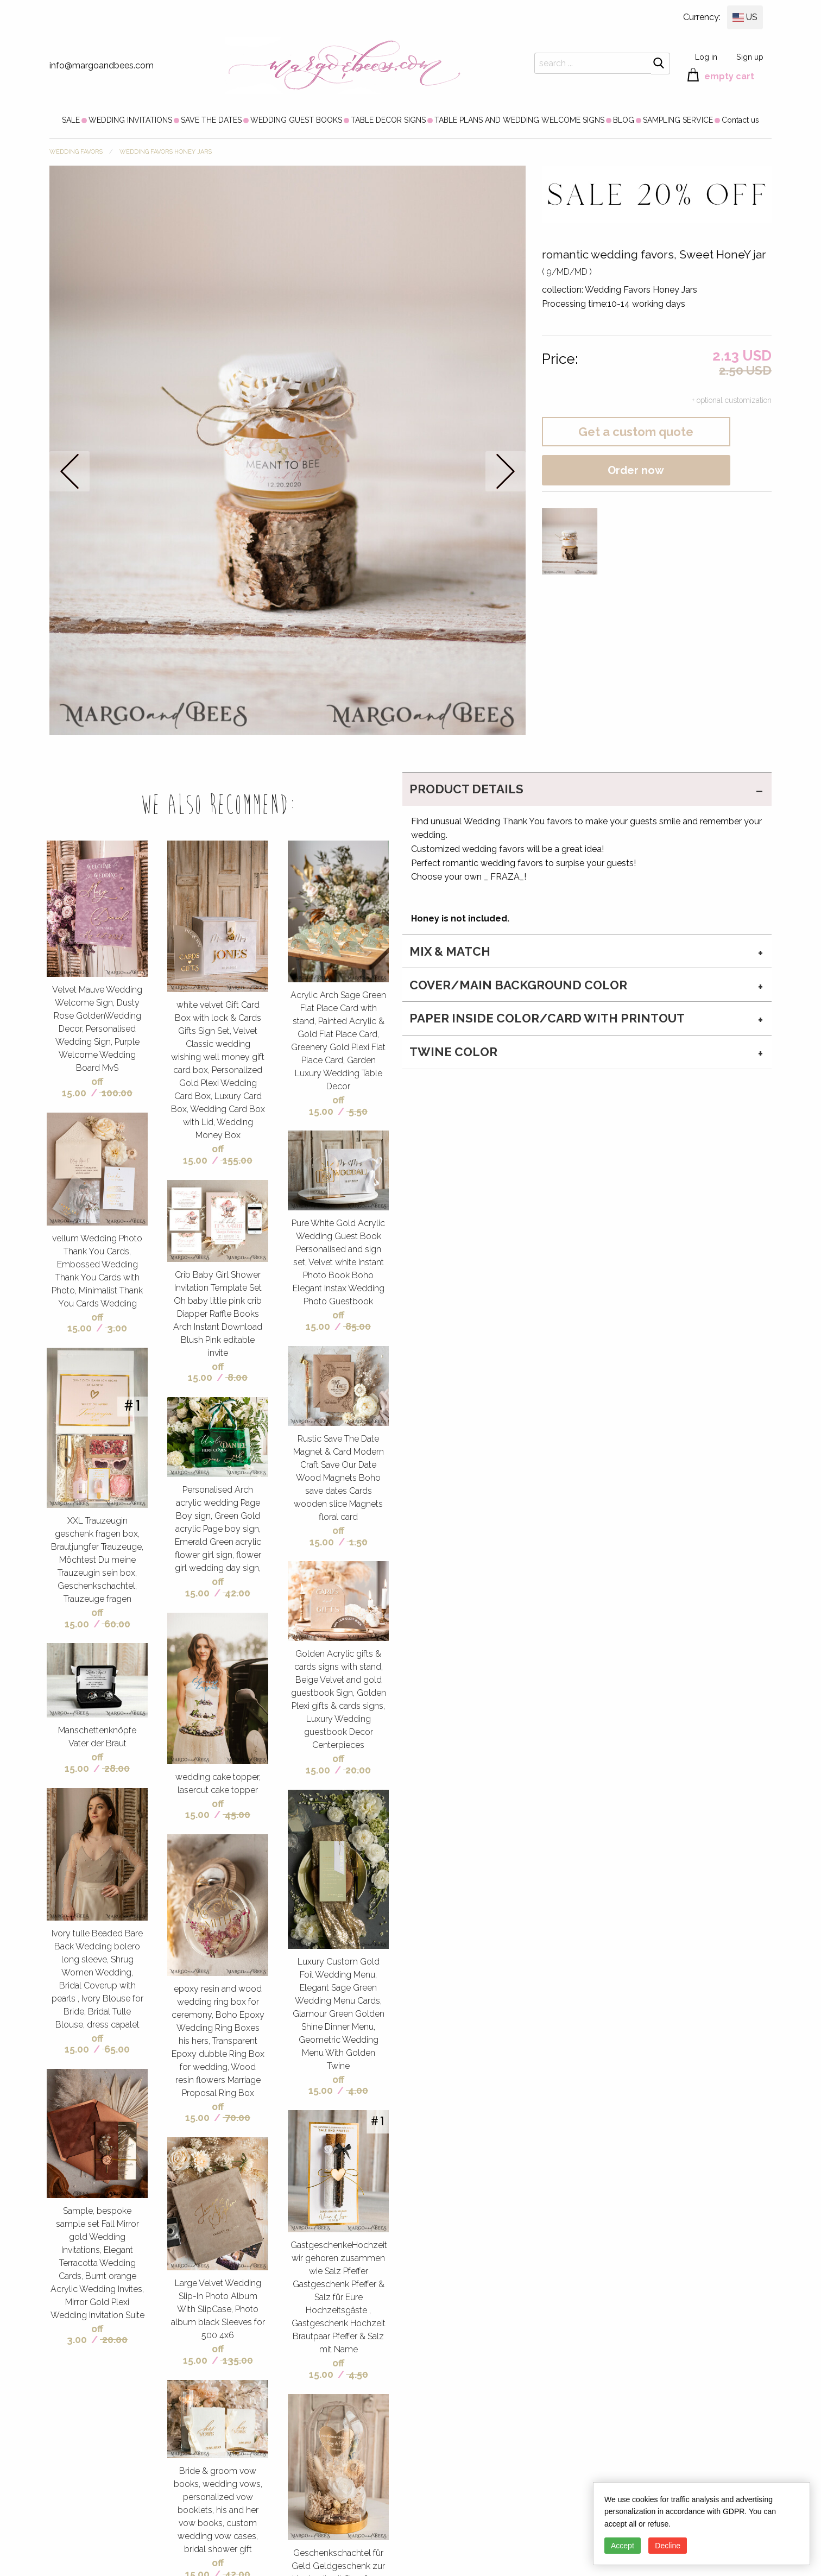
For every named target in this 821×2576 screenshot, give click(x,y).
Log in (706, 56)
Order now (636, 470)
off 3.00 (85, 2334)
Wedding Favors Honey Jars (165, 151)
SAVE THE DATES (211, 120)
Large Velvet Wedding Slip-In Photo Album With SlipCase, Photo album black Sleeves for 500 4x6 (218, 2309)
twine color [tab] (453, 1052)
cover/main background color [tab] (518, 985)
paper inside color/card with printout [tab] (547, 1018)
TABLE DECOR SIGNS (388, 120)
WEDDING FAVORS (76, 151)
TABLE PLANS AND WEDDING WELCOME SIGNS (519, 120)
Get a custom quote (635, 432)
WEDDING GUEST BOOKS (296, 120)
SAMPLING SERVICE (678, 120)
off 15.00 (82, 1087)
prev (70, 471)
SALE (71, 120)
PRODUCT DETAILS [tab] (466, 789)
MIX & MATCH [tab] (449, 951)
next (505, 471)
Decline (667, 2545)
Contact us (740, 120)
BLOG (623, 120)
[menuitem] (71, 120)
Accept (622, 2545)
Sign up (749, 56)
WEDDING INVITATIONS (130, 120)
